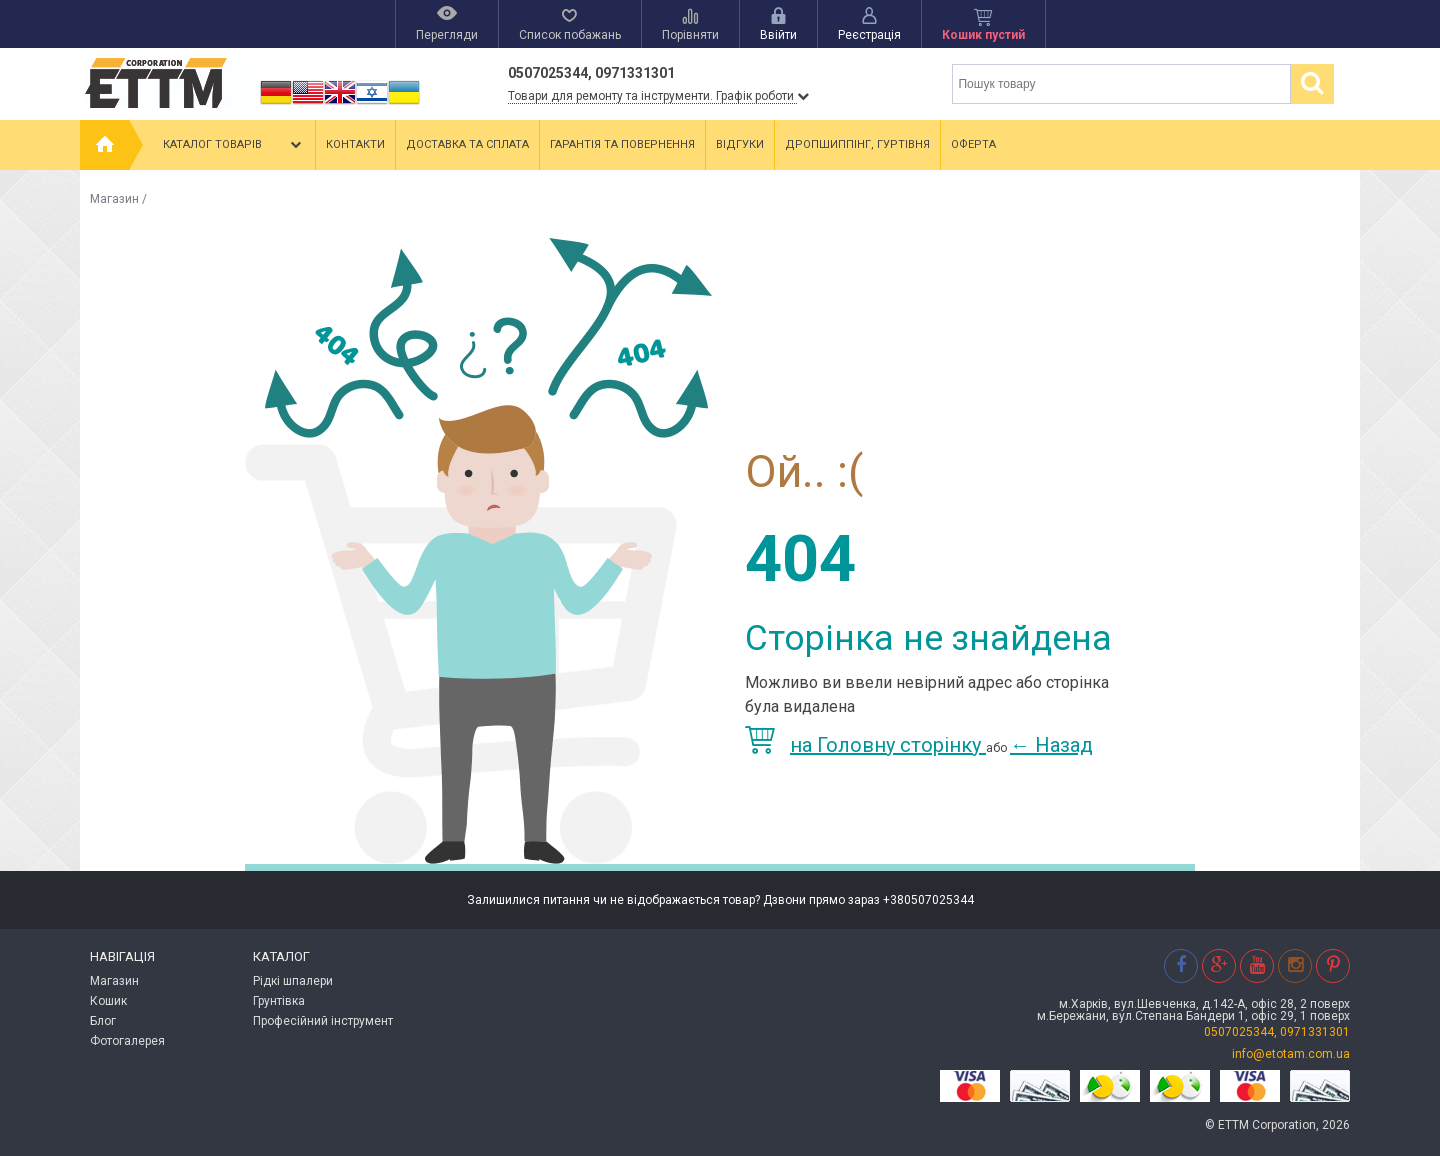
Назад (1051, 745)
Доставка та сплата (467, 144)
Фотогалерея (127, 1041)
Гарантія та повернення (622, 144)
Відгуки (740, 144)
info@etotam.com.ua (1291, 1054)
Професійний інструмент (323, 1021)
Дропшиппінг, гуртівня (857, 144)
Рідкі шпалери (293, 981)
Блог (103, 1021)
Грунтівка (279, 1001)
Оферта (973, 144)
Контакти (355, 144)
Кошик (108, 1001)
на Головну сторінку (865, 745)
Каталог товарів (234, 145)
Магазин (114, 199)
